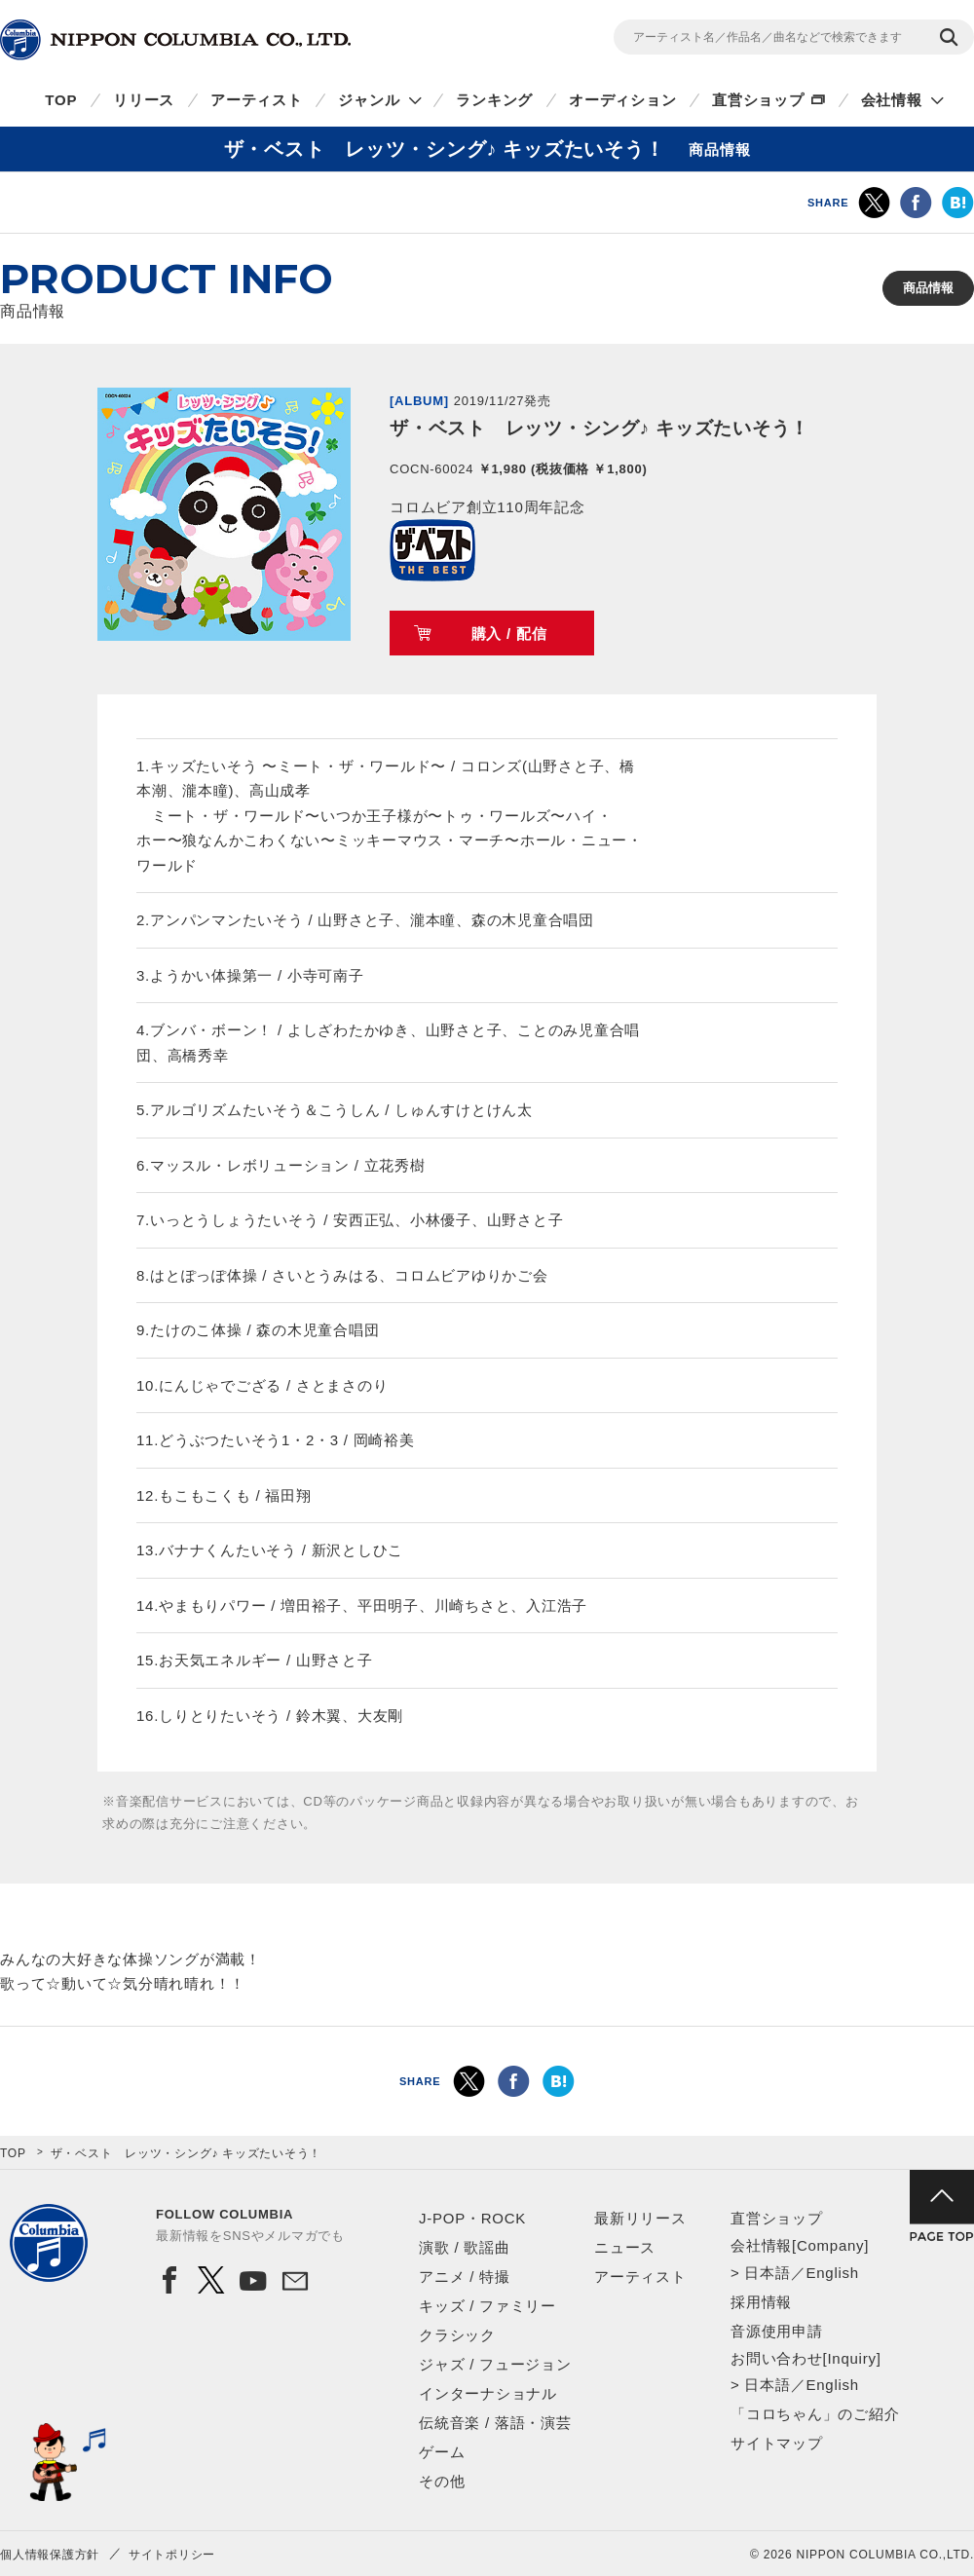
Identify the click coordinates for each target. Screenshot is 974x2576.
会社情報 (891, 100)
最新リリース (640, 2218)
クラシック (457, 2335)
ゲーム (442, 2452)
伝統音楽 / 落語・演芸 (495, 2422)
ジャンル (368, 100)
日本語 (767, 2272)
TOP (61, 100)
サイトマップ (776, 2443)
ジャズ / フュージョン (495, 2364)
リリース (143, 100)
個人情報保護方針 (49, 2554)
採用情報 (761, 2302)
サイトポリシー (172, 2554)
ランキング (494, 100)
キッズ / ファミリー (487, 2305)
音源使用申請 (776, 2331)
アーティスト (256, 100)
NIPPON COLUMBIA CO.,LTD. (175, 39)
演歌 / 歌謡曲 (464, 2247)
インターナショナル (488, 2393)
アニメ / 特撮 (464, 2276)
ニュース (625, 2247)
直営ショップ (758, 100)
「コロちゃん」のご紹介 (814, 2414)
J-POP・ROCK (472, 2218)
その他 (442, 2481)
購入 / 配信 (509, 633)
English (831, 2272)
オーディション (622, 100)
